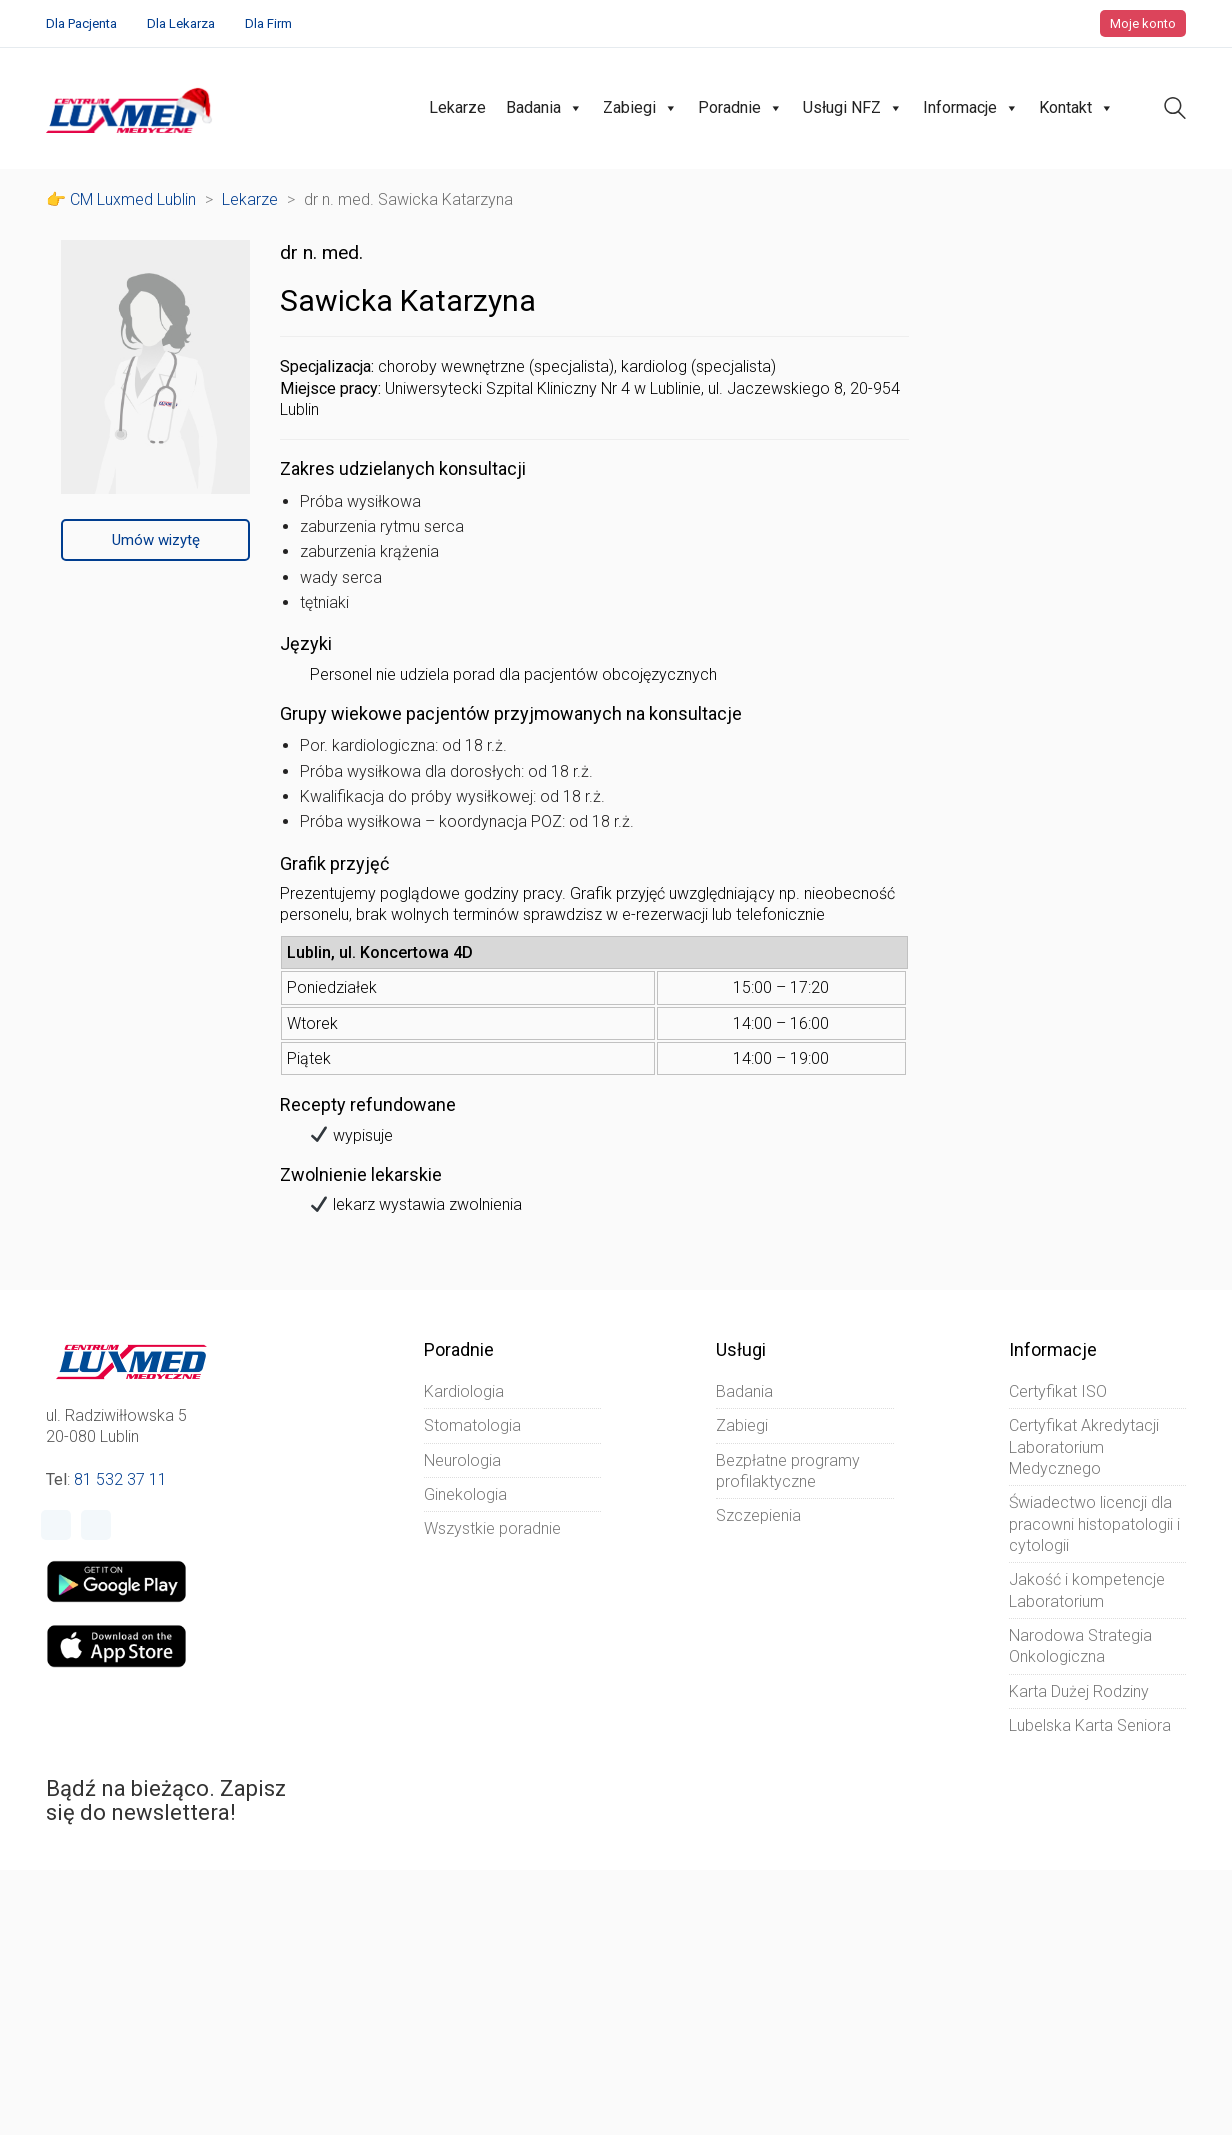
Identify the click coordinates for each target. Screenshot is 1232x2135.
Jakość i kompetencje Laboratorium (1087, 1590)
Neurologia (462, 1460)
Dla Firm (268, 23)
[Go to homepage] (131, 108)
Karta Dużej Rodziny (1079, 1691)
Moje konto (1143, 23)
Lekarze (457, 107)
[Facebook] (56, 1525)
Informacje (971, 108)
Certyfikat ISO (1058, 1391)
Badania (544, 108)
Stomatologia (472, 1425)
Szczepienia (758, 1515)
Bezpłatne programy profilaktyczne (788, 1471)
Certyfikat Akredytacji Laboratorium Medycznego (1084, 1447)
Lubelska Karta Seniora (1090, 1725)
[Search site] (1175, 110)
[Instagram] (96, 1525)
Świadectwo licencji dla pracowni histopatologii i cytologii (1094, 1524)
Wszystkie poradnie (492, 1528)
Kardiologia (464, 1391)
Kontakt (1076, 108)
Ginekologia (465, 1494)
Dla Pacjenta (81, 23)
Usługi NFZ (853, 108)
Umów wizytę (156, 540)
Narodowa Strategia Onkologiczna (1080, 1646)
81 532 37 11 (120, 1479)
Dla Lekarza (181, 23)
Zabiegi (640, 108)
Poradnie (740, 108)
